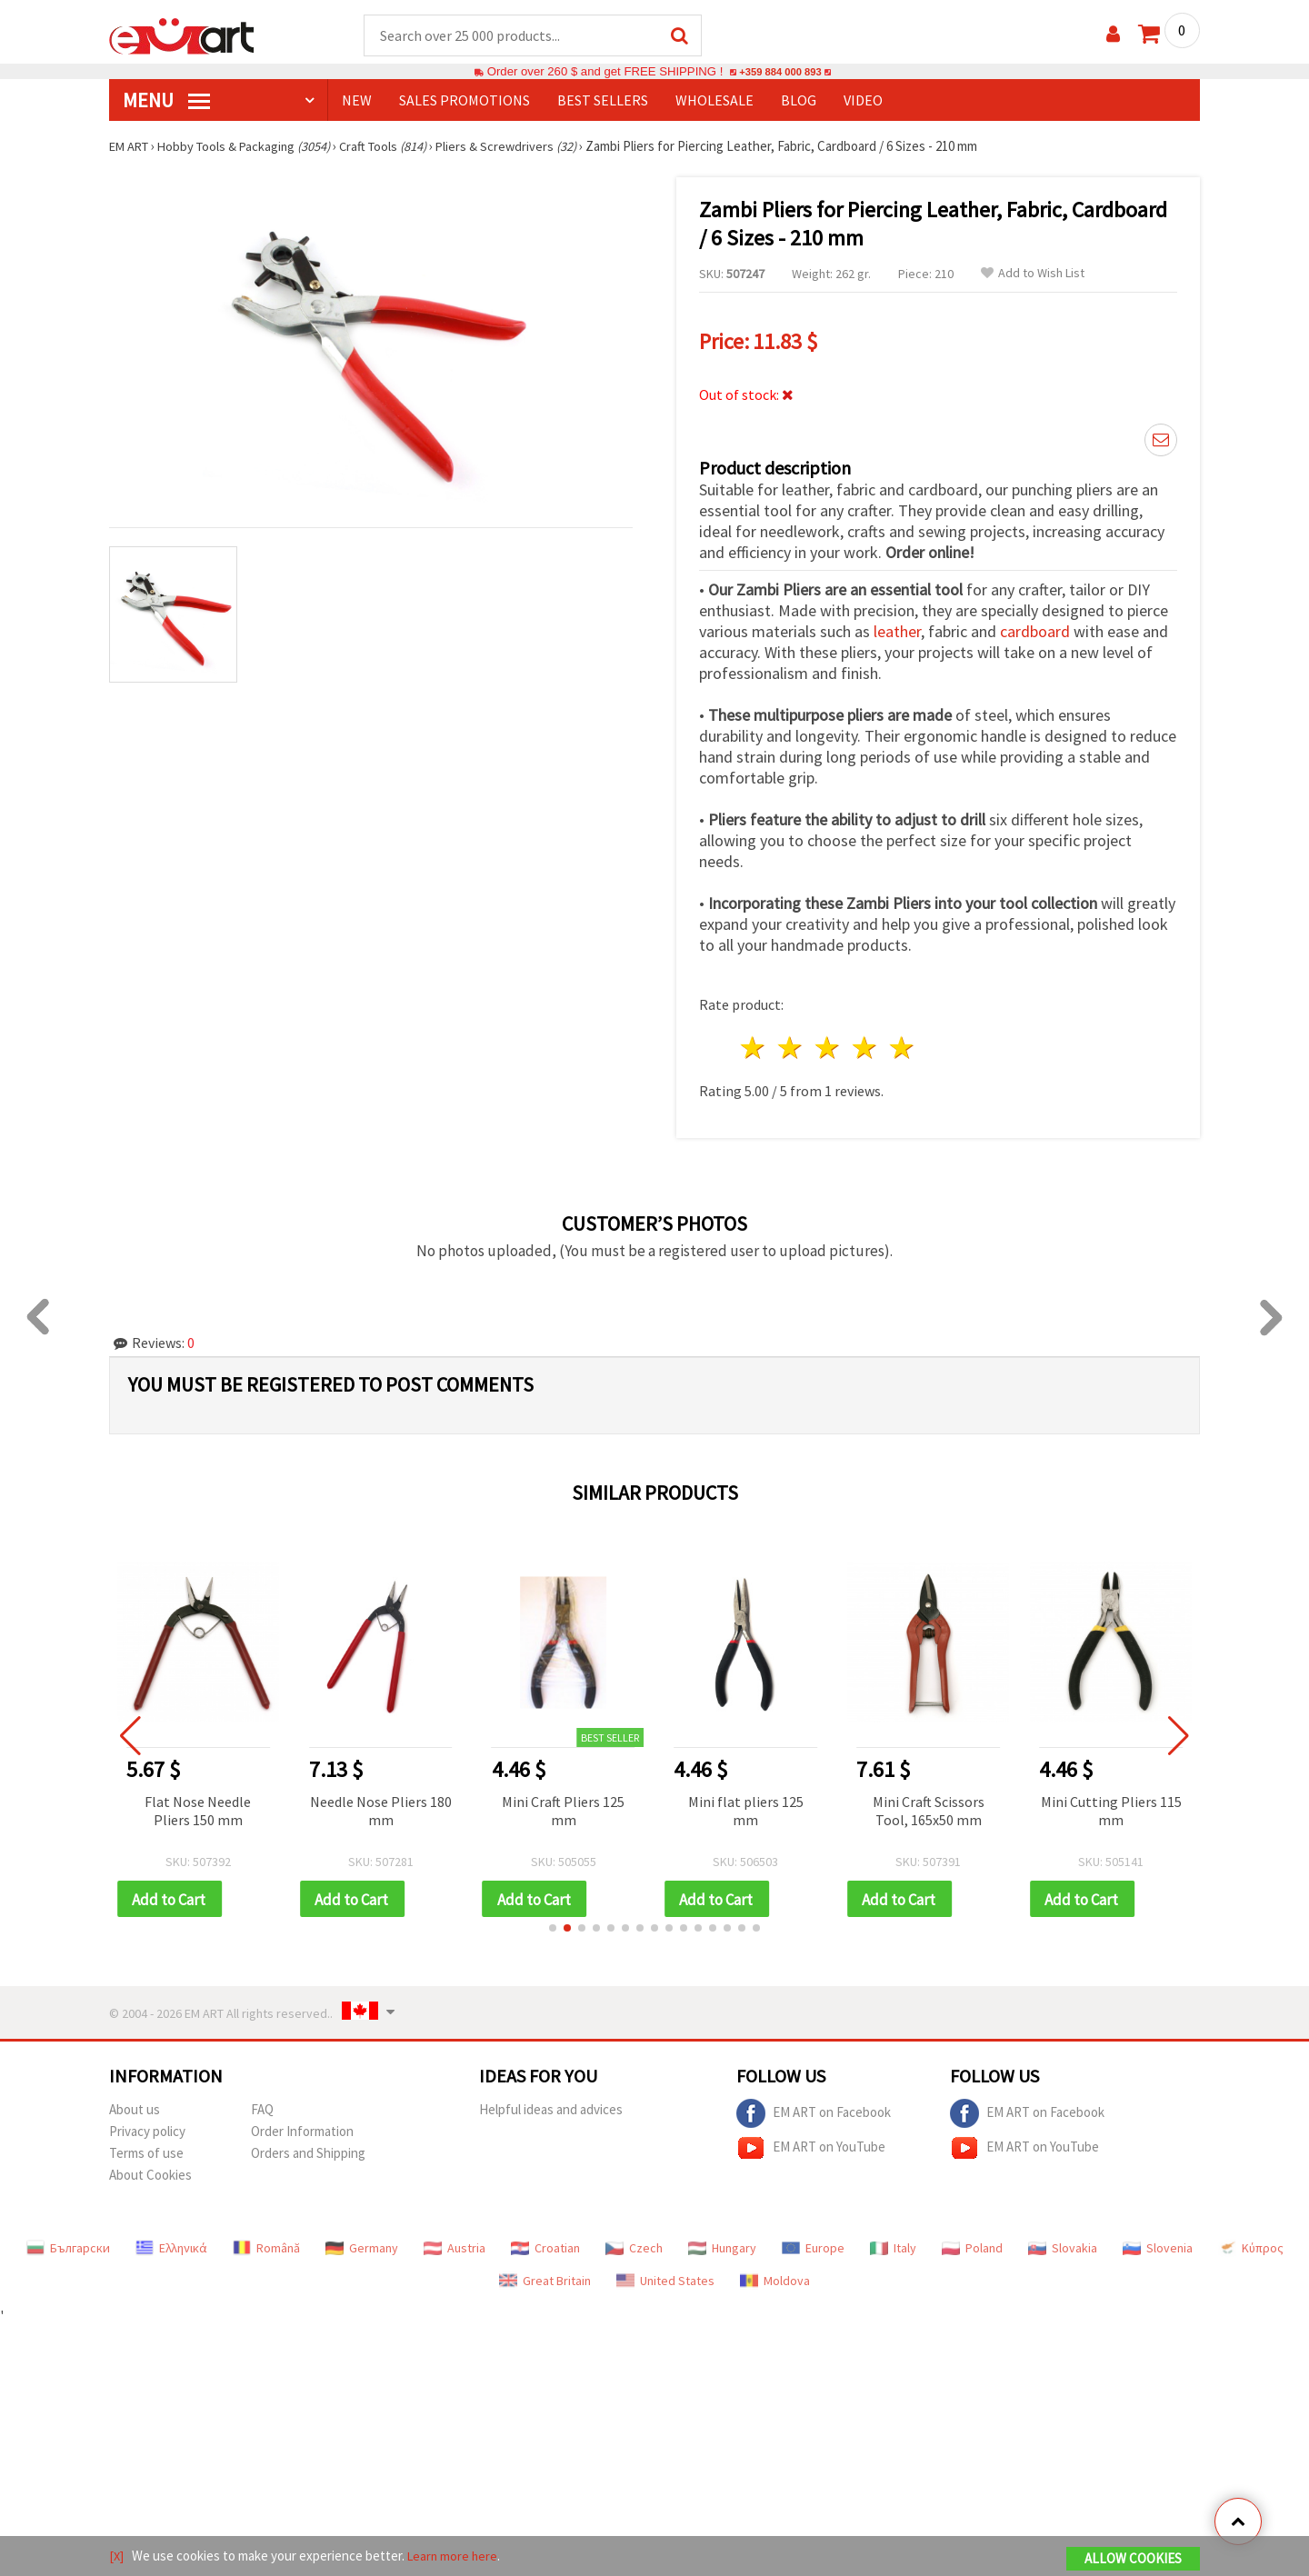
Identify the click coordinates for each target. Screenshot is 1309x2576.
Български (68, 2244)
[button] (552, 1924)
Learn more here (455, 2556)
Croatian (545, 2244)
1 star (754, 1043)
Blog (798, 101)
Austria (454, 2244)
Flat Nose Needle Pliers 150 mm (218, 1805)
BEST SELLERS (602, 101)
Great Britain (545, 2277)
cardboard (1035, 626)
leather (897, 626)
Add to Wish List (1032, 274)
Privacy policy (147, 2127)
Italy (893, 2244)
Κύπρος (1251, 2244)
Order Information (302, 2127)
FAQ (262, 2105)
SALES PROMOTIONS (464, 101)
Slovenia (1158, 2244)
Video (863, 101)
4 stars (865, 1043)
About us (134, 2105)
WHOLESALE (714, 101)
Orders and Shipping (308, 2149)
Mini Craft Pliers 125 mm (583, 1805)
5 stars (902, 1043)
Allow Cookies (1133, 2559)
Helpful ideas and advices (551, 2105)
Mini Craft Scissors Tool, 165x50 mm (948, 1805)
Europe (813, 2244)
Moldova (775, 2277)
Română (266, 2244)
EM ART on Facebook (813, 2109)
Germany (361, 2244)
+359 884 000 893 (780, 72)
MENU (166, 101)
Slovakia (1062, 2244)
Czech (634, 2244)
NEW (357, 101)
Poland (972, 2244)
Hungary (722, 2244)
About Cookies (150, 2171)
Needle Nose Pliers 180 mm (400, 1805)
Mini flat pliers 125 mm (765, 1805)
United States (665, 2277)
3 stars (828, 1043)
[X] (117, 2556)
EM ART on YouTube (810, 2144)
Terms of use (146, 2149)
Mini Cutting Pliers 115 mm (1130, 1805)
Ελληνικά (171, 2244)
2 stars (791, 1043)
